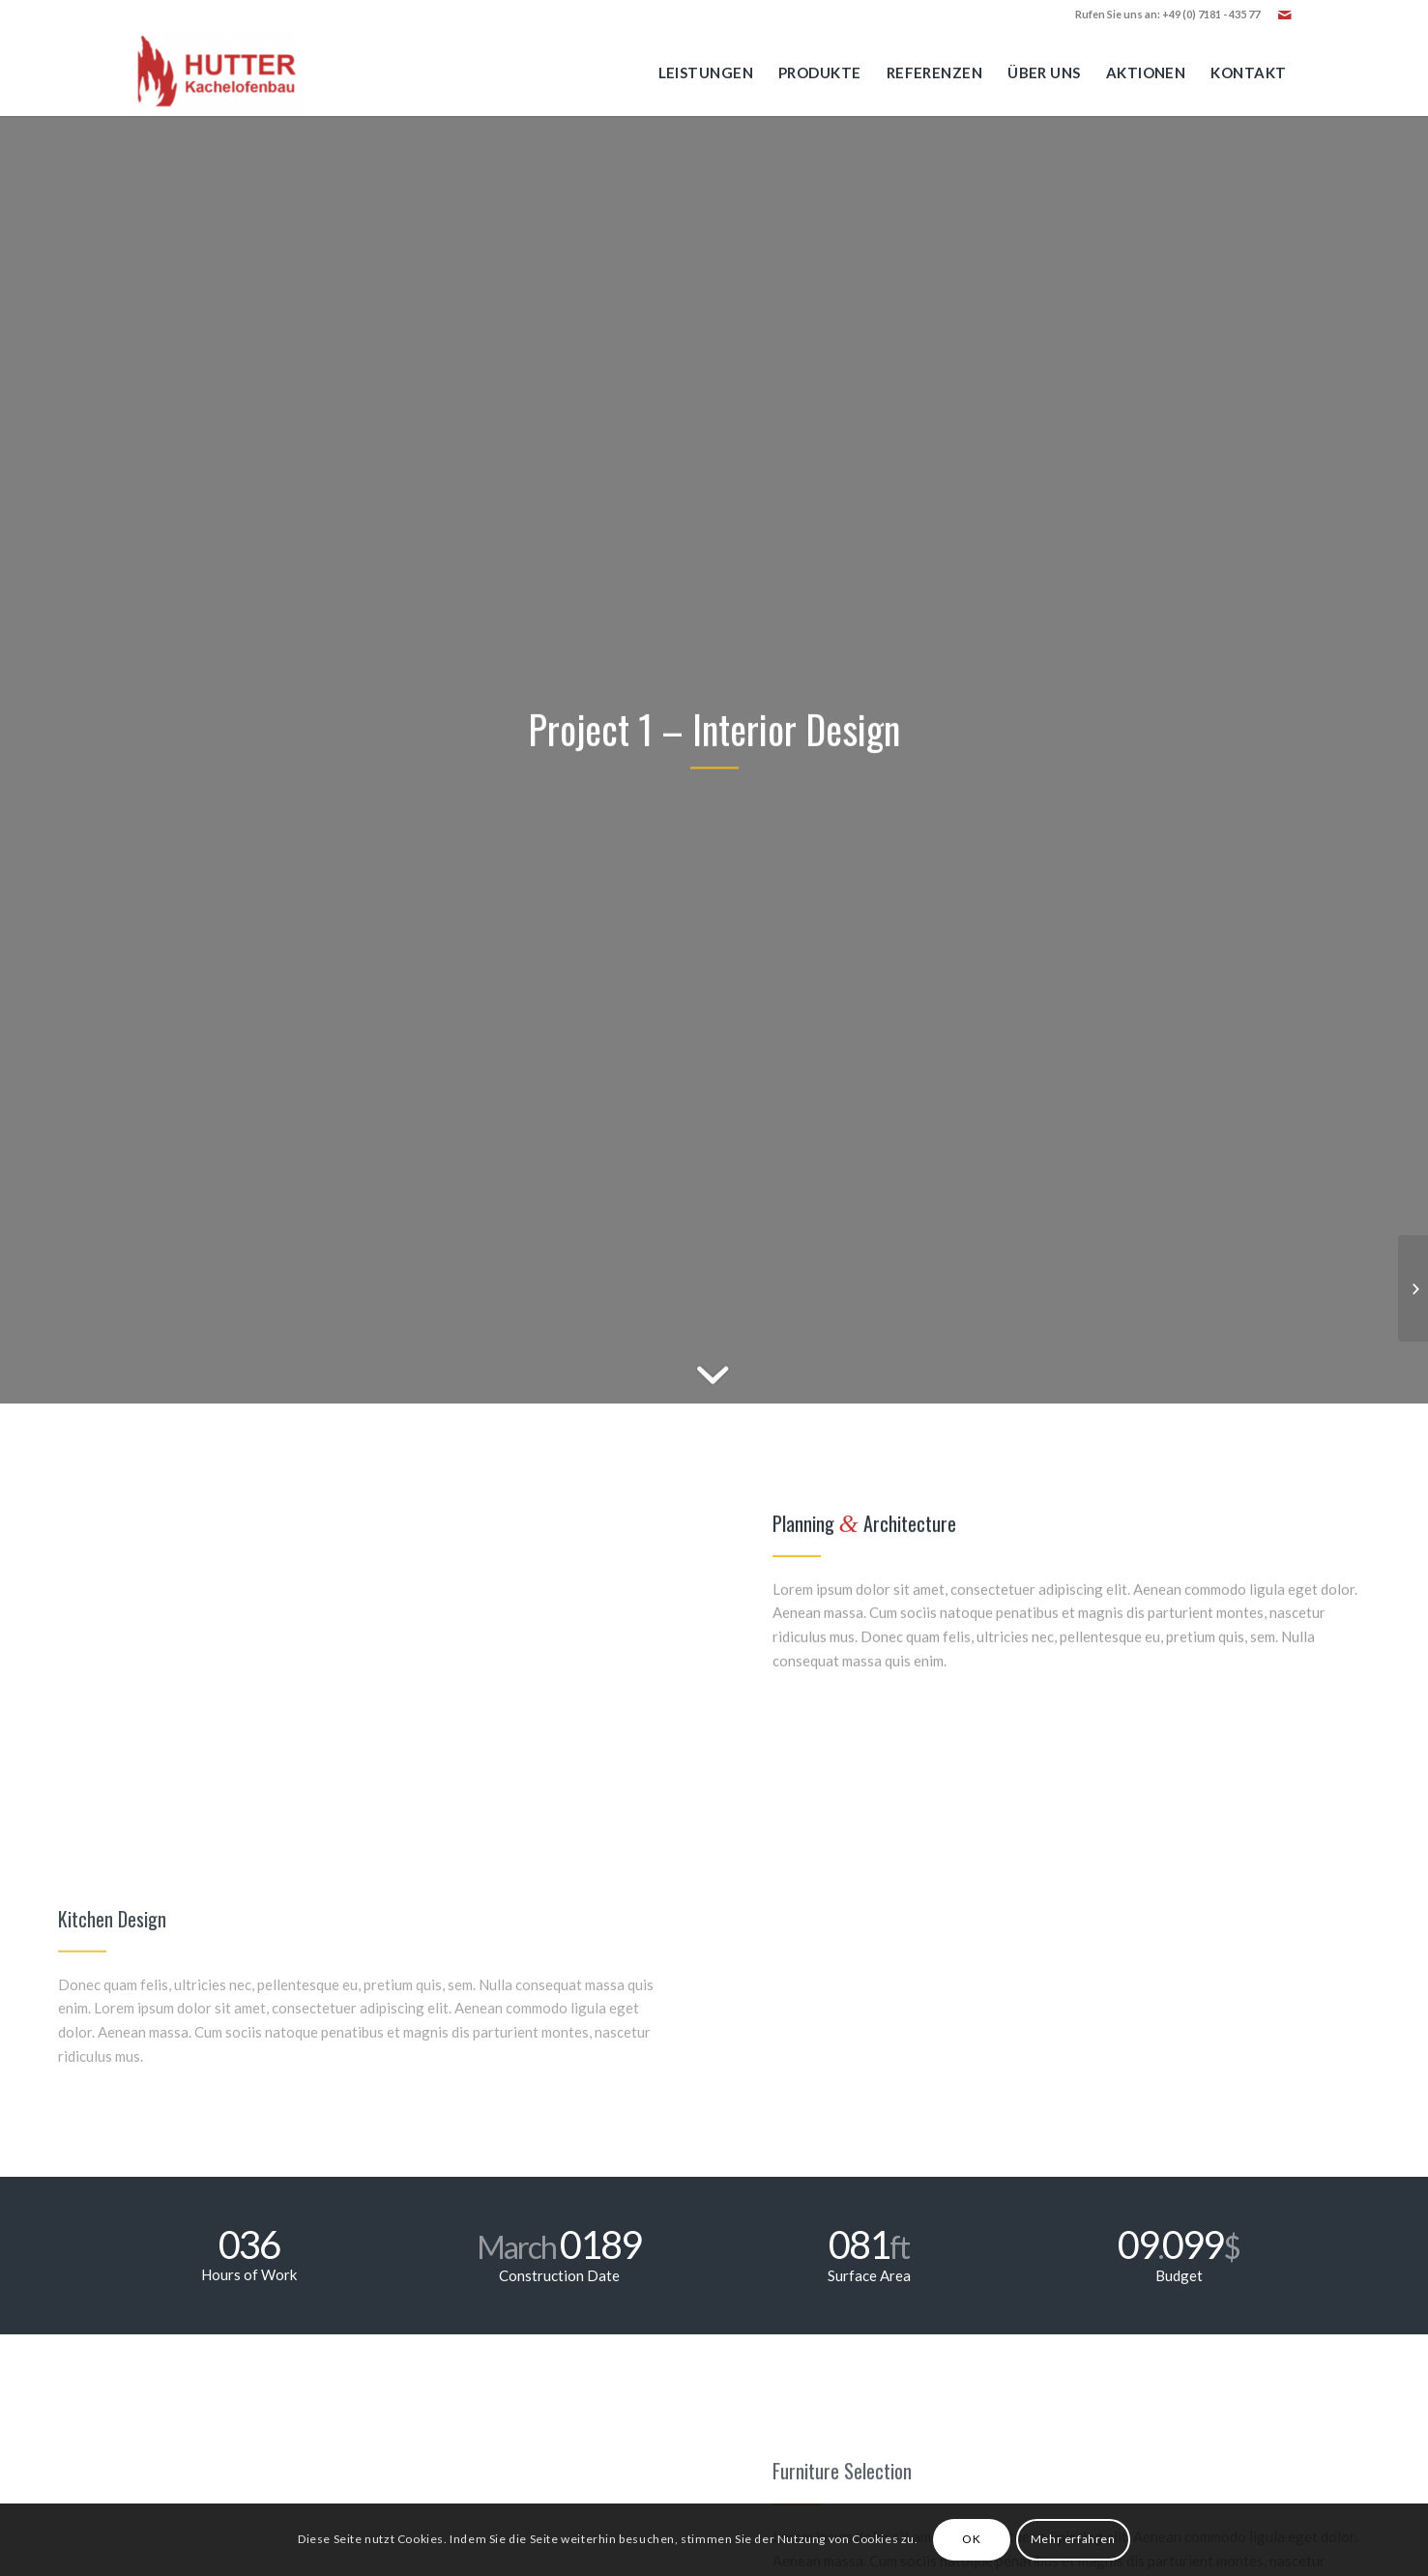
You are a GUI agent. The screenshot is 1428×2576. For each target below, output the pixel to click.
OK (971, 2539)
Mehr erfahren (1073, 2539)
